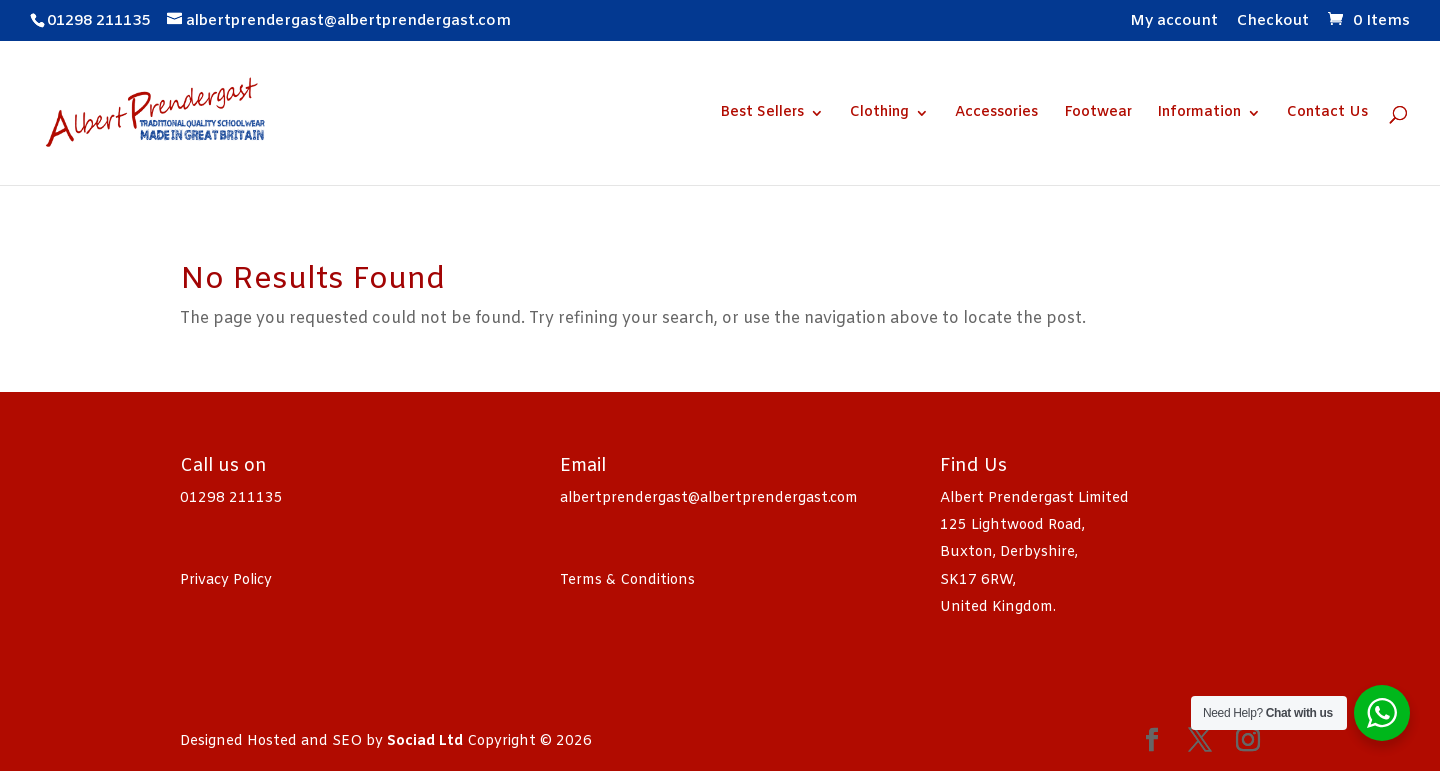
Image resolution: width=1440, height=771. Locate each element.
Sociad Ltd (425, 741)
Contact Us (1327, 114)
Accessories (996, 114)
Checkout (1273, 22)
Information (1199, 114)
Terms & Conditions (627, 580)
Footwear (1098, 114)
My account (1174, 22)
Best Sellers (762, 114)
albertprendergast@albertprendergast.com (709, 498)
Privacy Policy (226, 580)
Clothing (879, 114)
